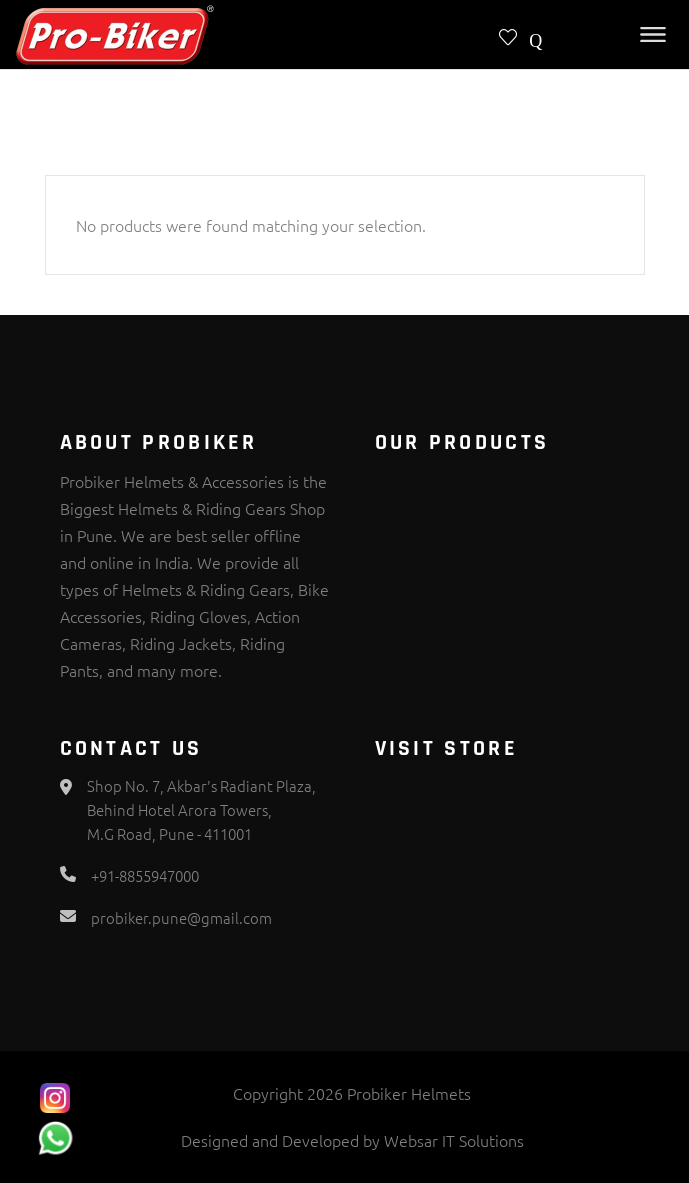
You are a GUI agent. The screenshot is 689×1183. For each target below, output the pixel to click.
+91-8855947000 (145, 875)
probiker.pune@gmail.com (181, 917)
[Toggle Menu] (653, 34)
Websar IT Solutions (454, 1140)
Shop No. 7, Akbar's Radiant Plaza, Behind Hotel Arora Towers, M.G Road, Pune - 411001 (201, 809)
